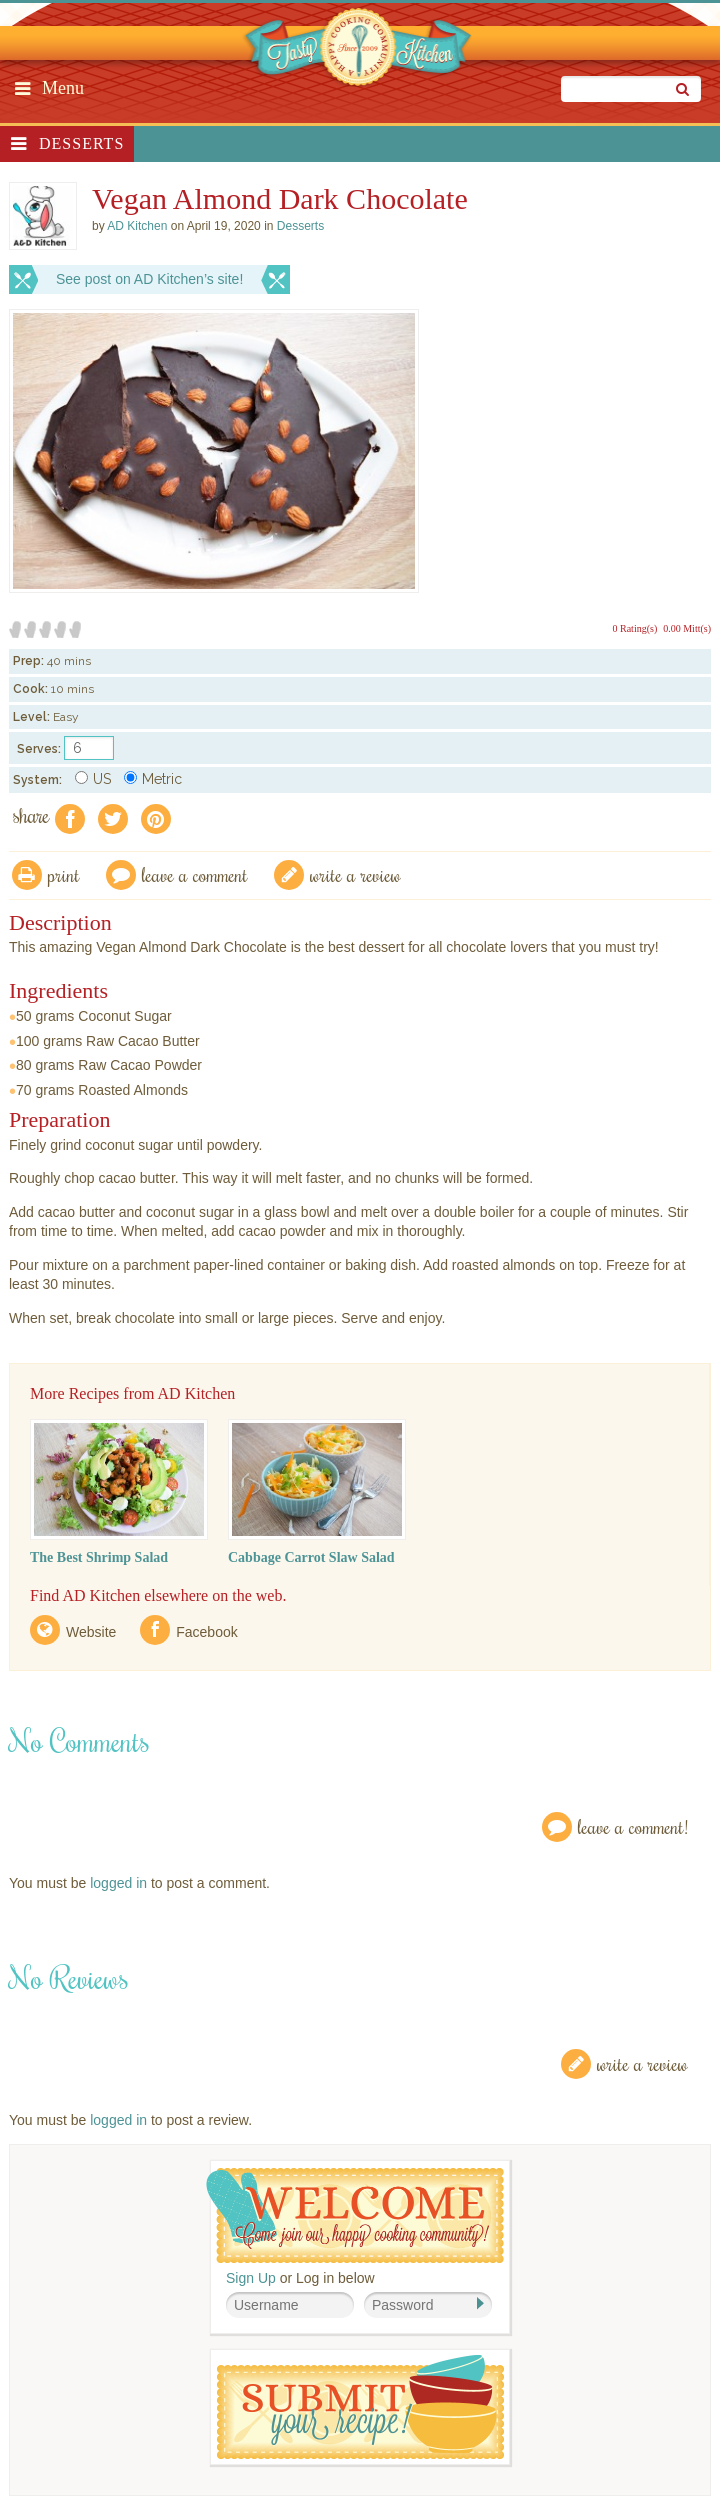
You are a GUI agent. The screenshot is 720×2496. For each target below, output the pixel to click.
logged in (118, 1883)
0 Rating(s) (635, 628)
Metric (153, 779)
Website (91, 1632)
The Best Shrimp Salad (99, 1557)
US (93, 779)
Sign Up (251, 2278)
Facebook (206, 1632)
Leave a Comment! (633, 1826)
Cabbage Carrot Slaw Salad (311, 1557)
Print (64, 874)
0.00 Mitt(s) (687, 628)
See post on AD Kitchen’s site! (149, 279)
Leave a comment (195, 874)
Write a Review (642, 2063)
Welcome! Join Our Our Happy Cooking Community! (355, 2215)
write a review (355, 874)
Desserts (81, 143)
